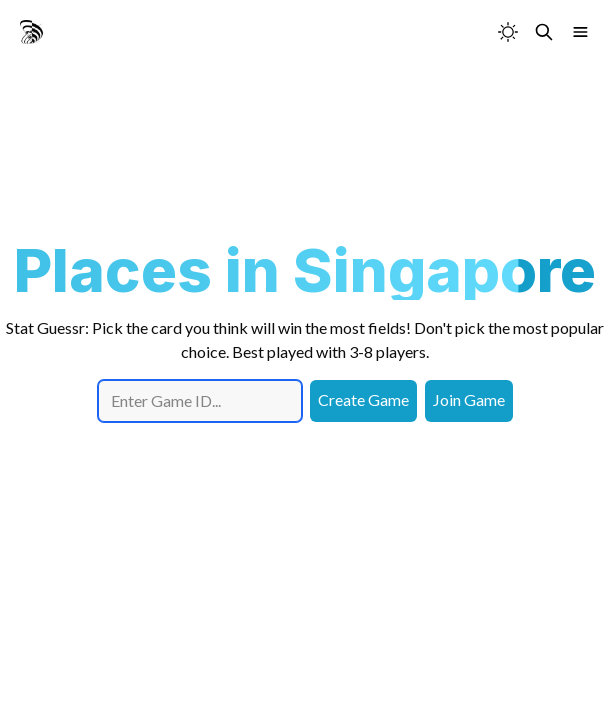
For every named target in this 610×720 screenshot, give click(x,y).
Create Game (363, 399)
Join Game (469, 399)
